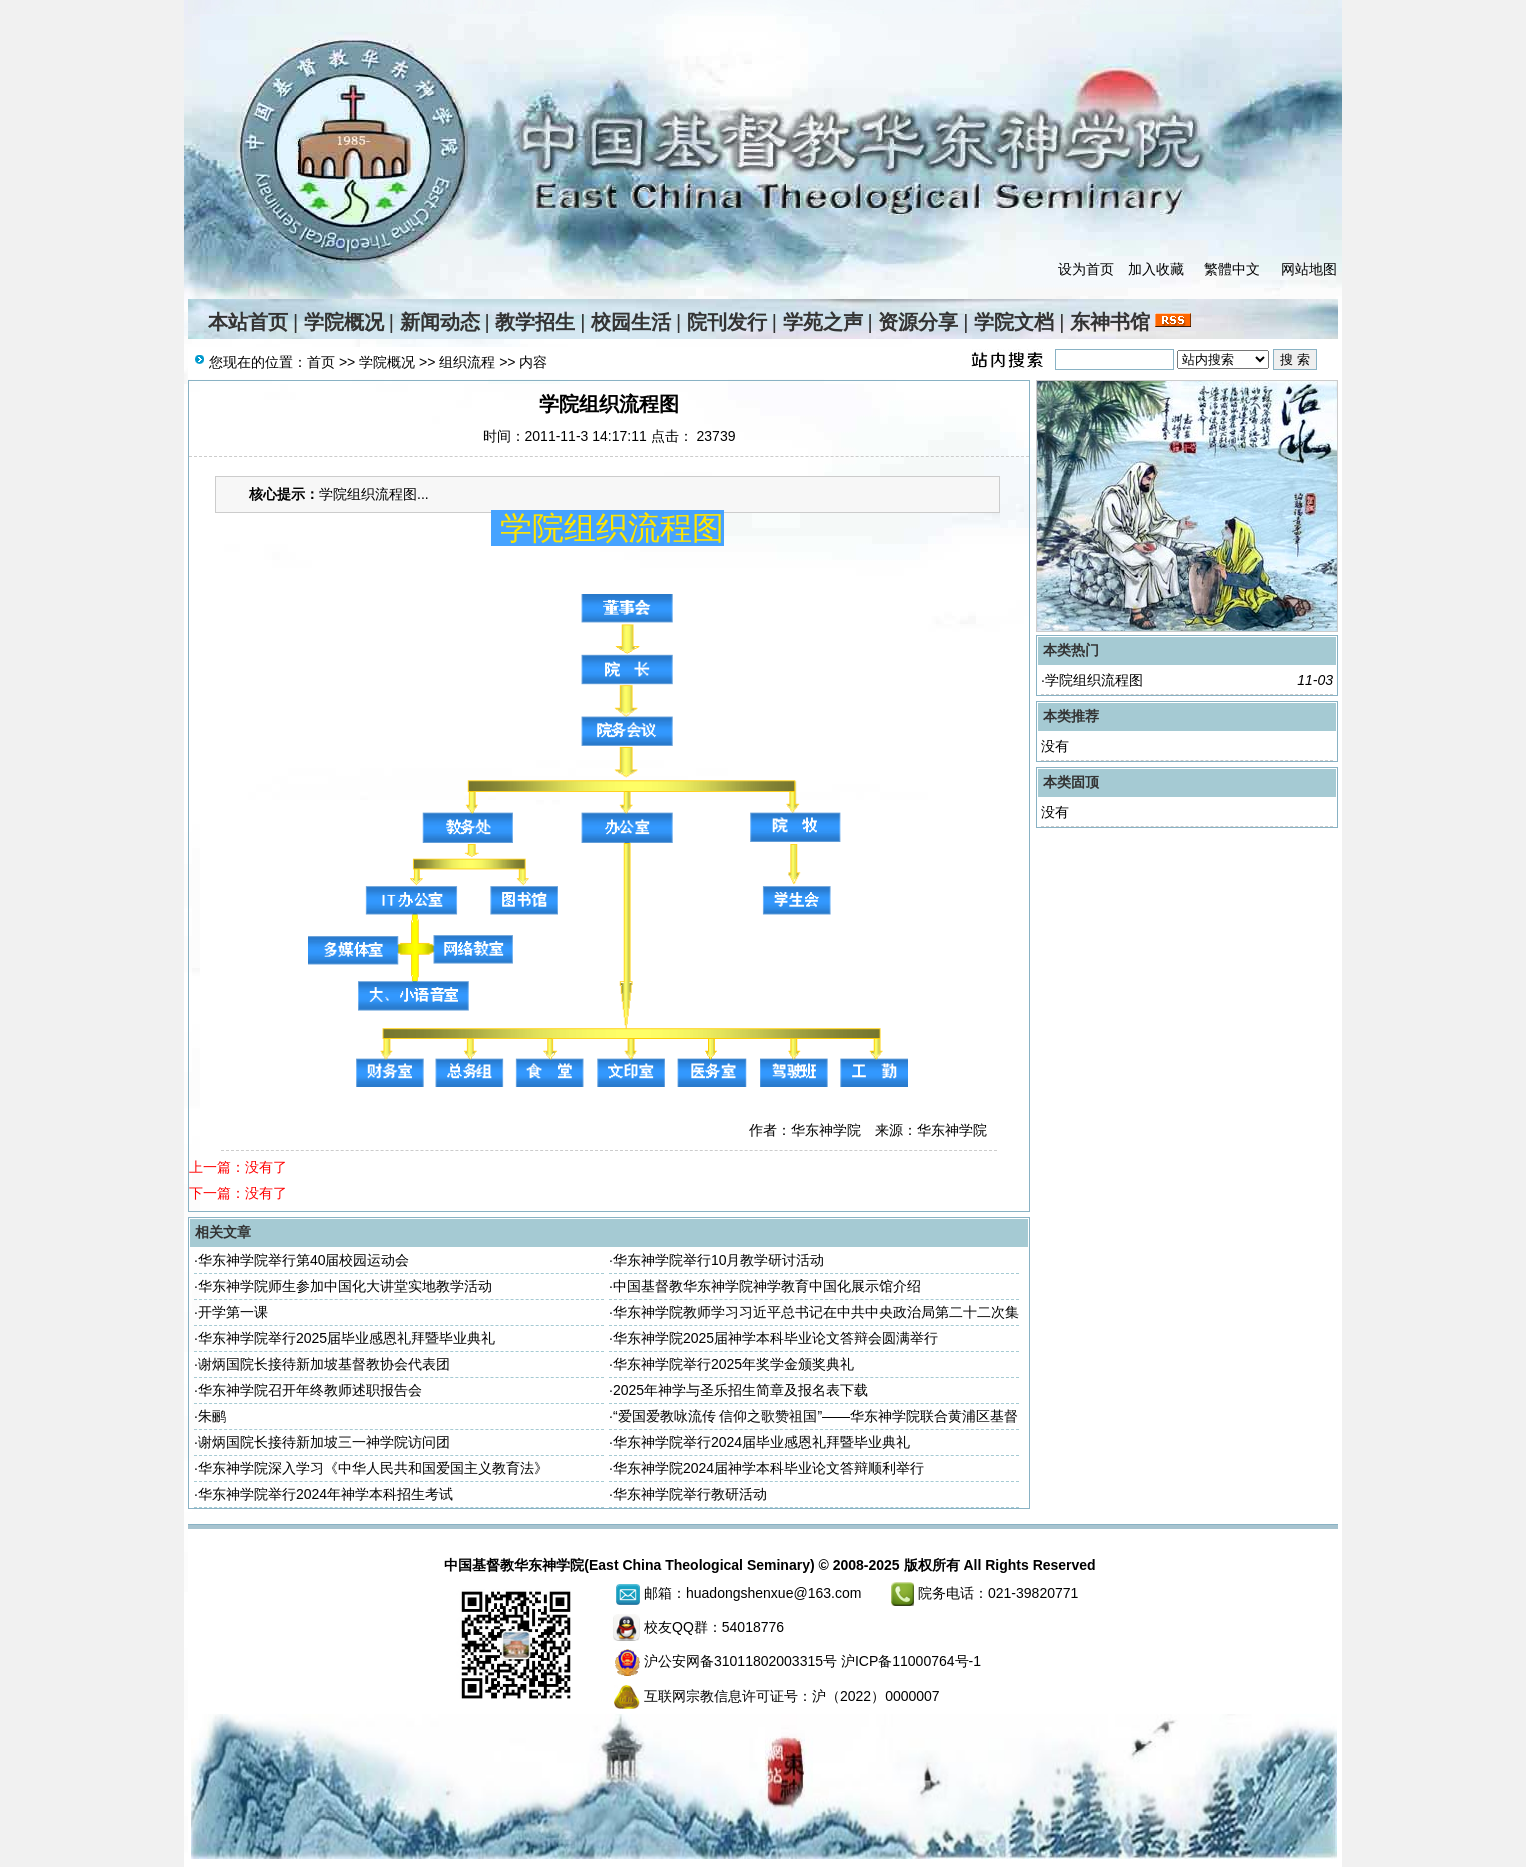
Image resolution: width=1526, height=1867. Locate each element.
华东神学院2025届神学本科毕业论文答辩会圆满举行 (775, 1338)
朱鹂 (212, 1416)
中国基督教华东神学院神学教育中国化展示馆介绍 (767, 1286)
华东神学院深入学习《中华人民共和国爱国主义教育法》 (373, 1468)
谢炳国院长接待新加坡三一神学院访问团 (324, 1442)
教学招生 (535, 322)
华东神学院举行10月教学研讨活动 (719, 1260)
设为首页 (1086, 269)
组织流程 (467, 362)
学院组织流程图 (1094, 680)
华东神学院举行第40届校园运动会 (304, 1260)
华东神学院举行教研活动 (690, 1494)
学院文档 (1014, 322)
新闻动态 (440, 322)
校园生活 (631, 322)
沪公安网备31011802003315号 (740, 1661)
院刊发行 (727, 322)
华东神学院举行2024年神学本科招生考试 (325, 1494)
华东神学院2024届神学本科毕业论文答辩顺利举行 (768, 1468)
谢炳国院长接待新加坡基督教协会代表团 (324, 1364)
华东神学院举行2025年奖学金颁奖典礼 (733, 1364)
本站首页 (248, 322)
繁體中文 (1232, 269)
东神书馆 (1110, 322)
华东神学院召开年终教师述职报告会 (310, 1390)
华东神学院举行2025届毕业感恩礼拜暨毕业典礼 (346, 1338)
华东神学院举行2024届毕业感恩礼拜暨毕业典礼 (761, 1442)
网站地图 (1309, 269)
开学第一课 (233, 1312)
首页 (321, 362)
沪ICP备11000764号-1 (911, 1661)
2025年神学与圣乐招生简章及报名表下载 (740, 1390)
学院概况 (344, 322)
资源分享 (918, 322)
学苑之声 (823, 322)
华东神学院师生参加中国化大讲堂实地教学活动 (345, 1286)
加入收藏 (1156, 269)
